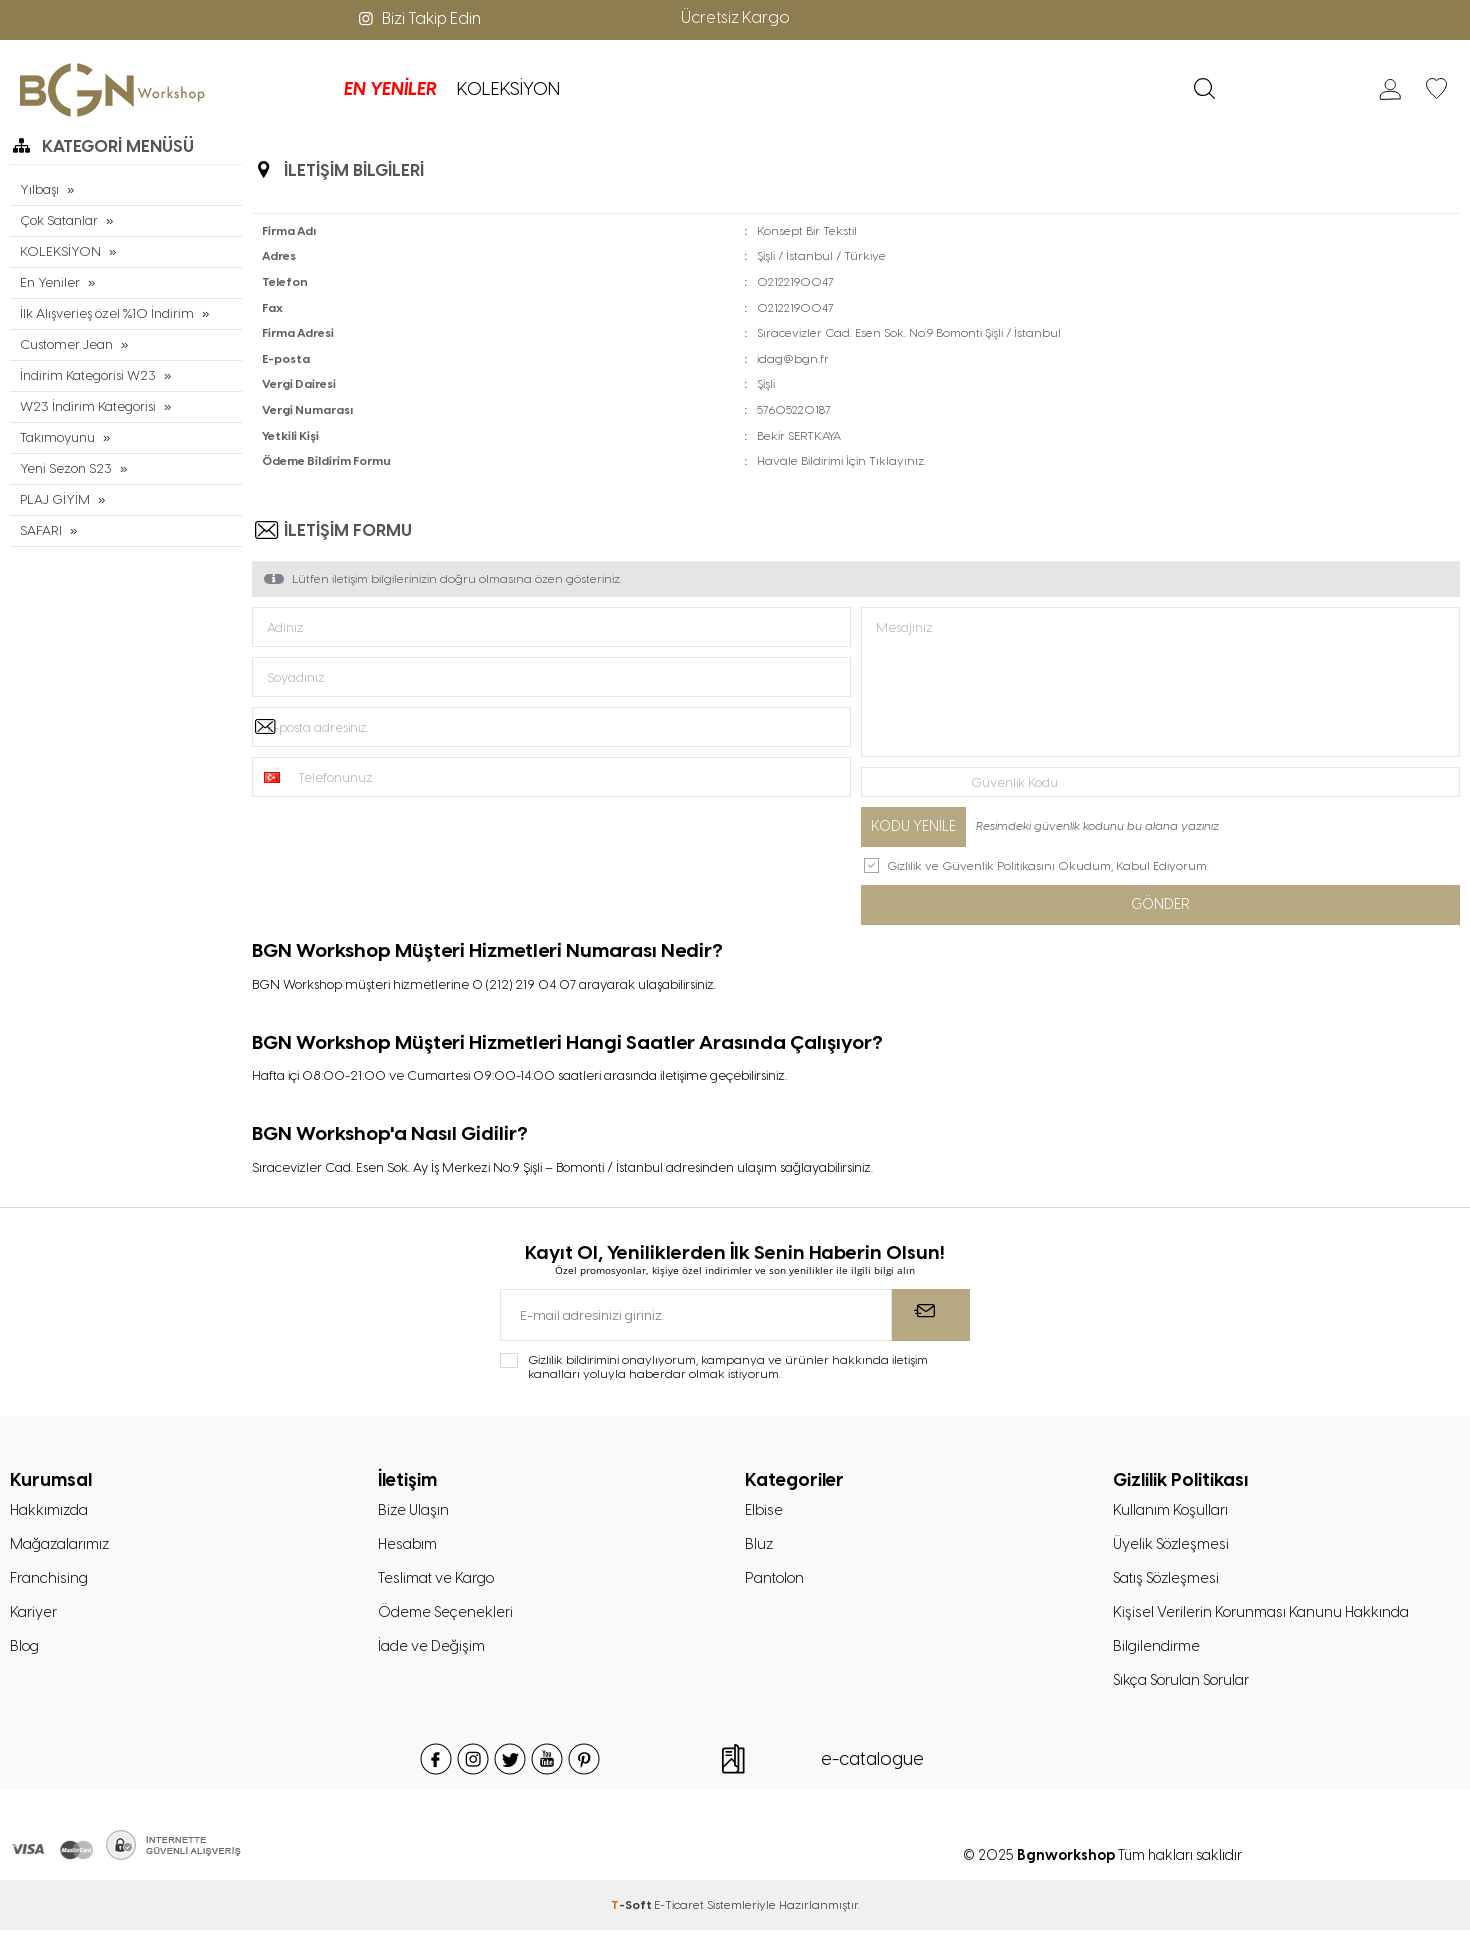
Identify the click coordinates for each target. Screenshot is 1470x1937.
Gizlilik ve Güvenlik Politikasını (971, 866)
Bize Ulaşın (415, 1512)
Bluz (759, 1547)
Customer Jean (66, 344)
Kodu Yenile (913, 826)
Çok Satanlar (59, 220)
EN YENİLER (308, 89)
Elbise (764, 1512)
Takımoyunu (57, 437)
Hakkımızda (51, 1512)
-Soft (632, 1912)
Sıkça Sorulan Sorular (1186, 1687)
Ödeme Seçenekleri (447, 1617)
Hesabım (409, 1547)
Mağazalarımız (63, 1547)
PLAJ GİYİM (55, 499)
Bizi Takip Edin (418, 18)
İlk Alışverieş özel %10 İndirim (104, 313)
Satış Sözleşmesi (1169, 1582)
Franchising (50, 1582)
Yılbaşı (39, 189)
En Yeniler (49, 282)
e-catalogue (872, 1766)
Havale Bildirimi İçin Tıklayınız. (841, 461)
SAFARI (41, 530)
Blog (26, 1652)
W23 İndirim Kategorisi (86, 406)
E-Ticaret (679, 1912)
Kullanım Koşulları (1172, 1512)
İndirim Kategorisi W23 (86, 375)
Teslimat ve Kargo (438, 1582)
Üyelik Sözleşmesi (1173, 1547)
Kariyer (34, 1617)
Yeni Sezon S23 (65, 468)
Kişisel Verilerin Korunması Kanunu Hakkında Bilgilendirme (1265, 1634)
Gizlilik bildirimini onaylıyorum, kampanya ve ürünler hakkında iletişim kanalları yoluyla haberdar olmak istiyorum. (728, 1368)
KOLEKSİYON (426, 89)
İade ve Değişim (433, 1652)
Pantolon (777, 1582)
